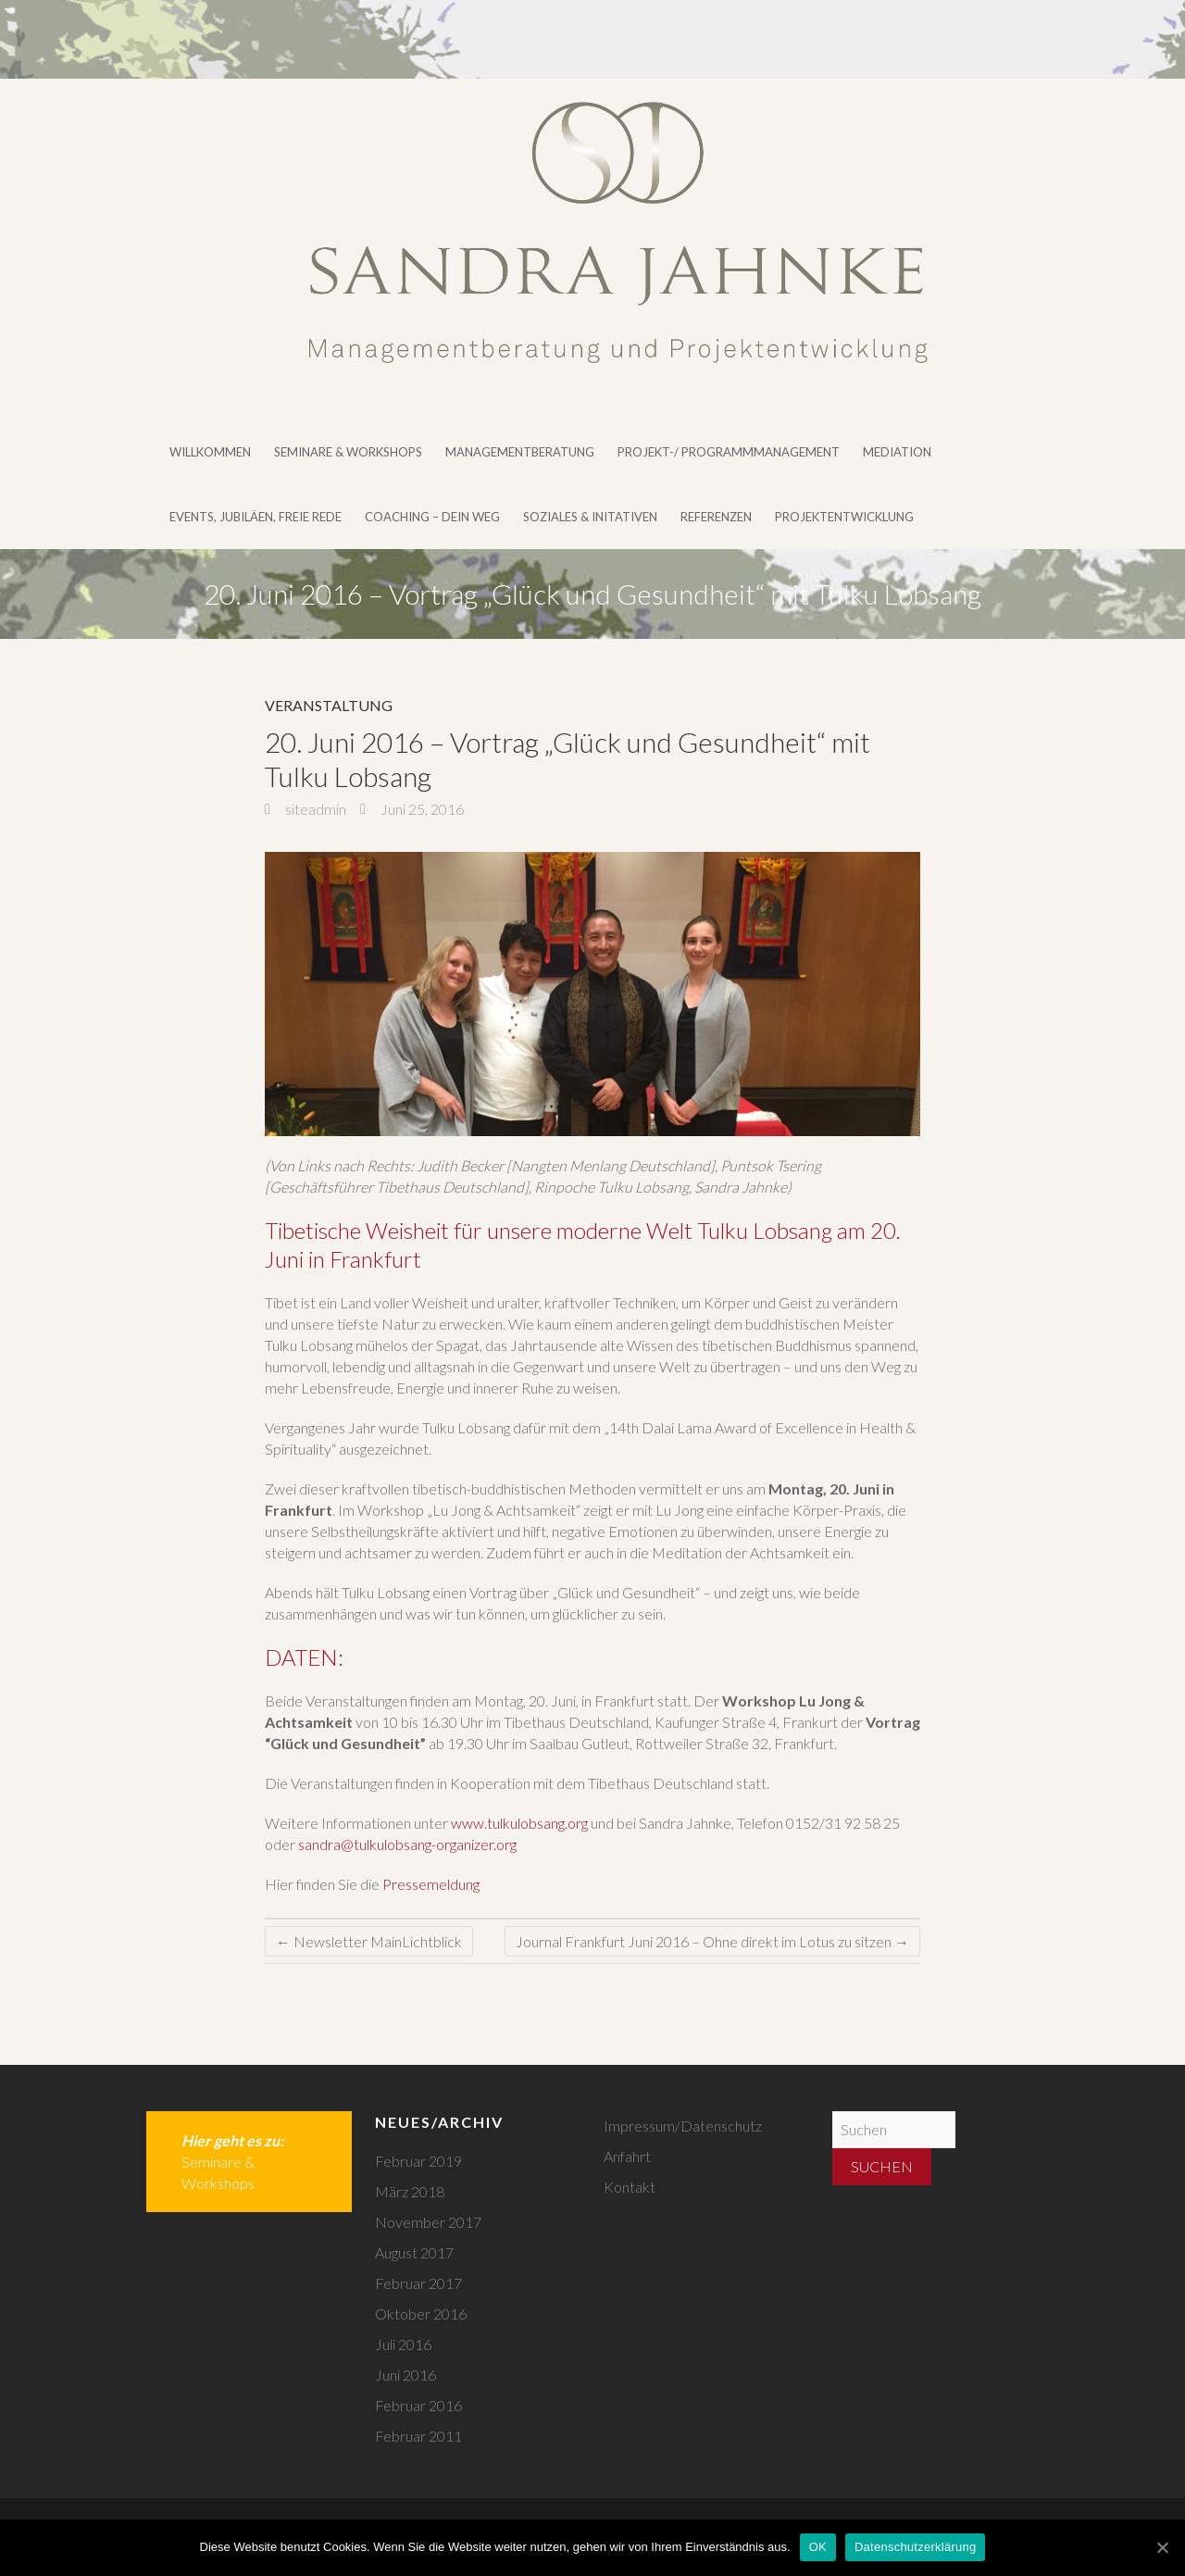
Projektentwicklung (844, 516)
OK (818, 2547)
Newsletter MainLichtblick (369, 1941)
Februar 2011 (418, 2436)
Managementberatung (519, 451)
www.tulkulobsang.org (519, 1823)
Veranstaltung (329, 705)
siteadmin (314, 809)
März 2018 (409, 2191)
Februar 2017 (418, 2283)
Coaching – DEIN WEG (432, 516)
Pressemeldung (431, 1884)
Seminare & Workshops (348, 451)
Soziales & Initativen (590, 516)
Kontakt (629, 2186)
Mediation (897, 451)
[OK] (1162, 2547)
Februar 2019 (418, 2161)
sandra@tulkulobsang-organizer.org (407, 1844)
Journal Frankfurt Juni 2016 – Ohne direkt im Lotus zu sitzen (712, 1941)
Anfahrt (627, 2156)
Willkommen (210, 451)
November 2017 (428, 2222)
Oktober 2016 (421, 2313)
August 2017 (414, 2252)
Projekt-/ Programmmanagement (728, 451)
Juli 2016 (403, 2344)
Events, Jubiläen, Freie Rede (255, 516)
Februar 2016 (418, 2405)
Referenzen (716, 516)
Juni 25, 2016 (421, 809)
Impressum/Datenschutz (683, 2125)
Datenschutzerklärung (915, 2547)
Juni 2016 (405, 2374)
